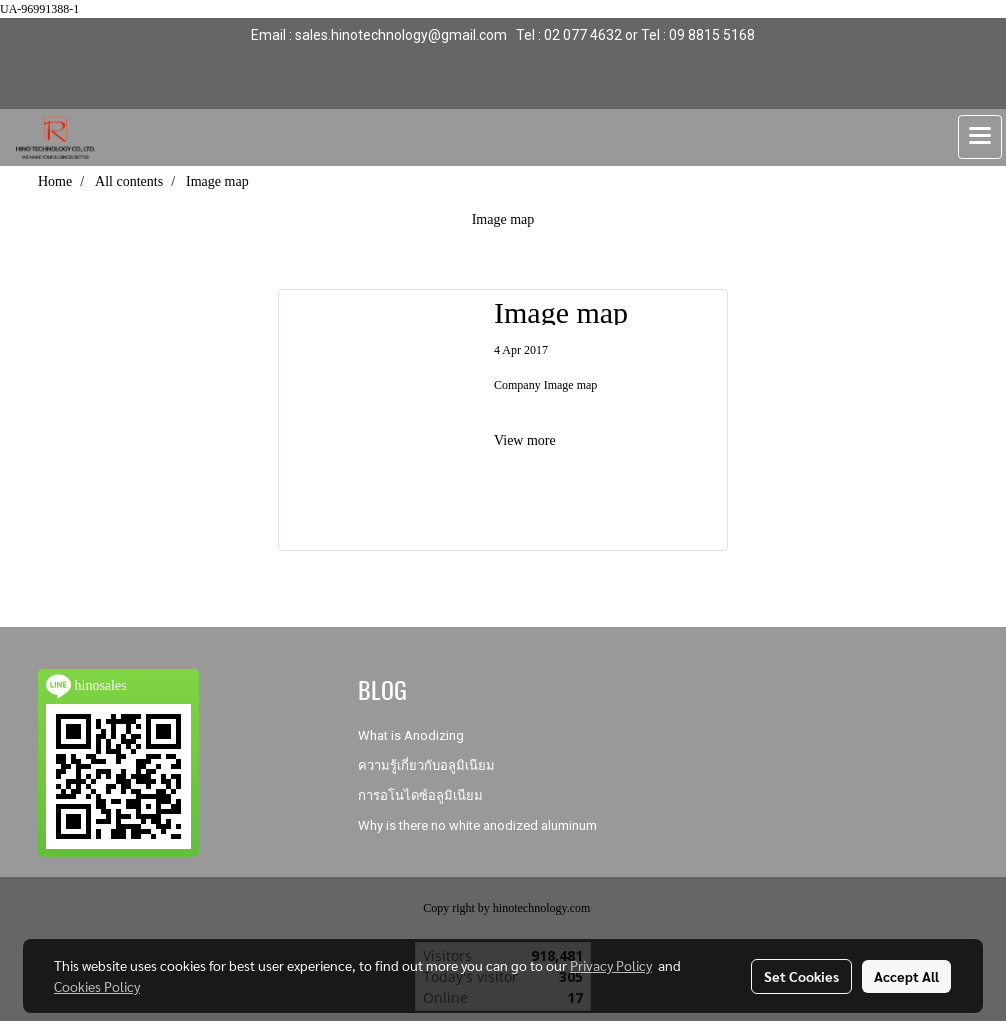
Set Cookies (801, 976)
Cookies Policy (97, 986)
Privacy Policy (611, 965)
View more (526, 440)
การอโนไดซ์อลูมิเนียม (420, 795)
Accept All (906, 976)
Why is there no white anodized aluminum (477, 825)
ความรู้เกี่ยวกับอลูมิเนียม (426, 765)
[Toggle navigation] (980, 137)
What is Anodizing (411, 735)
